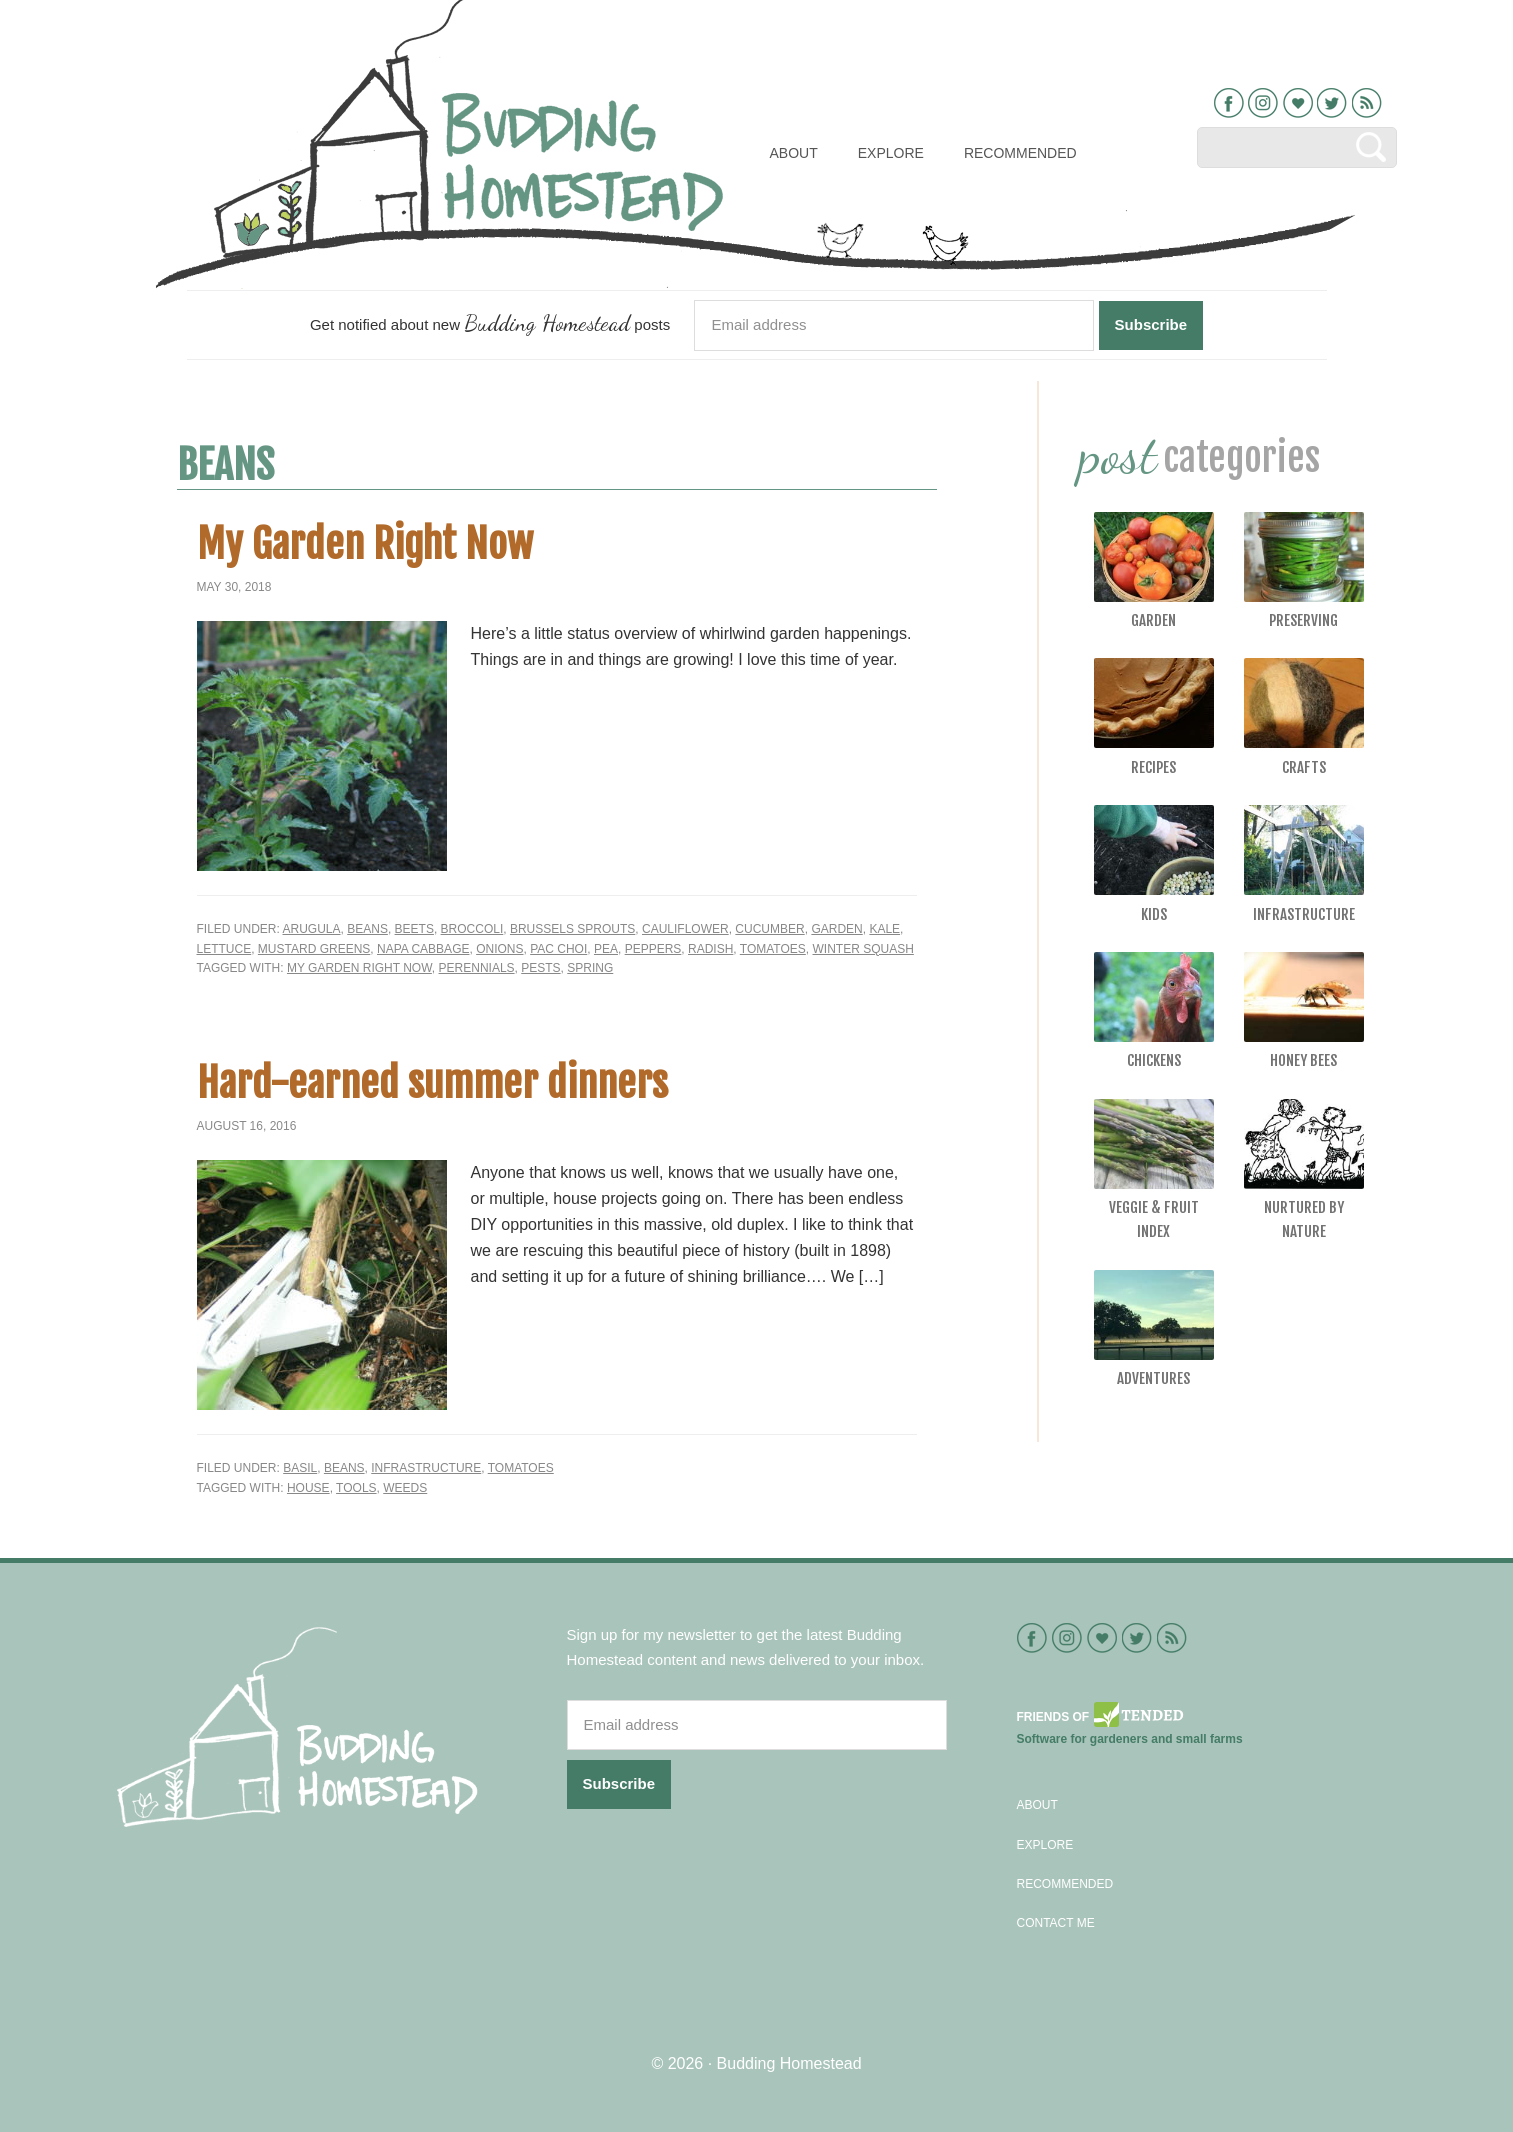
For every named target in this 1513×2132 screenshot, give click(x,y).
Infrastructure (426, 1468)
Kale (884, 929)
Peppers (653, 949)
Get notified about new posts (490, 322)
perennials (477, 968)
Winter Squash (863, 949)
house (308, 1488)
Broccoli (472, 929)
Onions (499, 949)
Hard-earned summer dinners (432, 1083)
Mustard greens (314, 949)
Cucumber (769, 929)
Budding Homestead (789, 2063)
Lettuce (224, 949)
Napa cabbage (423, 949)
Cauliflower (685, 929)
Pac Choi (558, 949)
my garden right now (359, 968)
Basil (300, 1468)
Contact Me (1056, 1923)
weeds (405, 1488)
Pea (606, 949)
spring (590, 968)
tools (356, 1488)
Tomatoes (773, 949)
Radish (710, 949)
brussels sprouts (572, 929)
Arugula (312, 929)
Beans (367, 929)
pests (540, 968)
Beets (414, 929)
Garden (836, 929)
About (1037, 1805)
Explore (1045, 1845)
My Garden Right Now (365, 544)
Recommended (1065, 1884)
